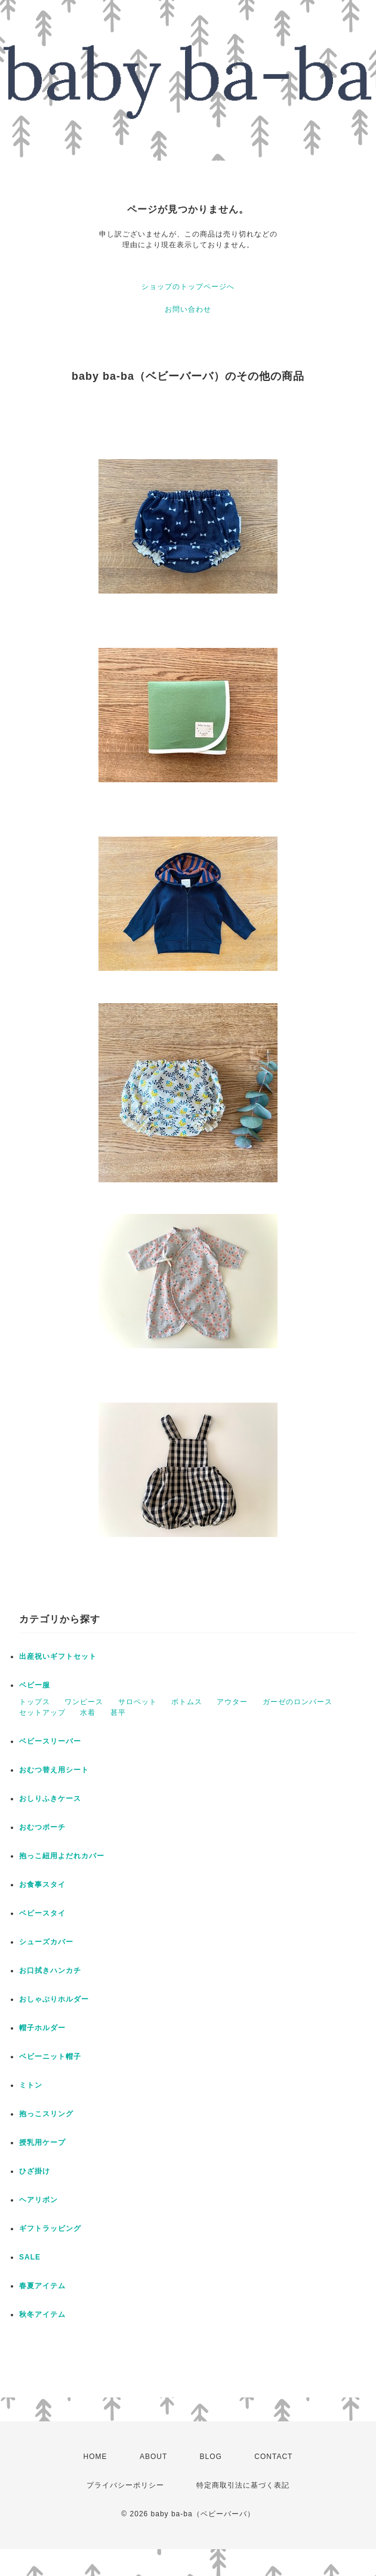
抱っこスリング (46, 2114)
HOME (95, 2456)
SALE (30, 2257)
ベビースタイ (42, 1913)
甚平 (118, 1712)
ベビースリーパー (50, 1741)
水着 (87, 1712)
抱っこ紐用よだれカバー (61, 1856)
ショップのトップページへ (188, 286)
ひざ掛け (34, 2171)
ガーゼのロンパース (297, 1702)
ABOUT (153, 2456)
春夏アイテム (42, 2286)
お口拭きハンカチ (50, 1970)
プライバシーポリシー (125, 2485)
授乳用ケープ (42, 2142)
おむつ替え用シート (54, 1770)
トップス (34, 1702)
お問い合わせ (188, 309)
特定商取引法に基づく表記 (242, 2485)
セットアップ (42, 1712)
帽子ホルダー (42, 2028)
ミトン (30, 2085)
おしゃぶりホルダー (54, 1999)
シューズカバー (46, 1942)
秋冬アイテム (42, 2314)
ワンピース (83, 1702)
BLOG (211, 2456)
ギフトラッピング (50, 2228)
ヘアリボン (38, 2200)
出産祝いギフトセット (58, 1656)
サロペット (137, 1702)
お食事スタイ (42, 1884)
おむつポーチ (42, 1827)
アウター (232, 1702)
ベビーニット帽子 (50, 2056)
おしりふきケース (50, 1798)
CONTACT (273, 2456)
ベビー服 (34, 1685)
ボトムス (186, 1702)
